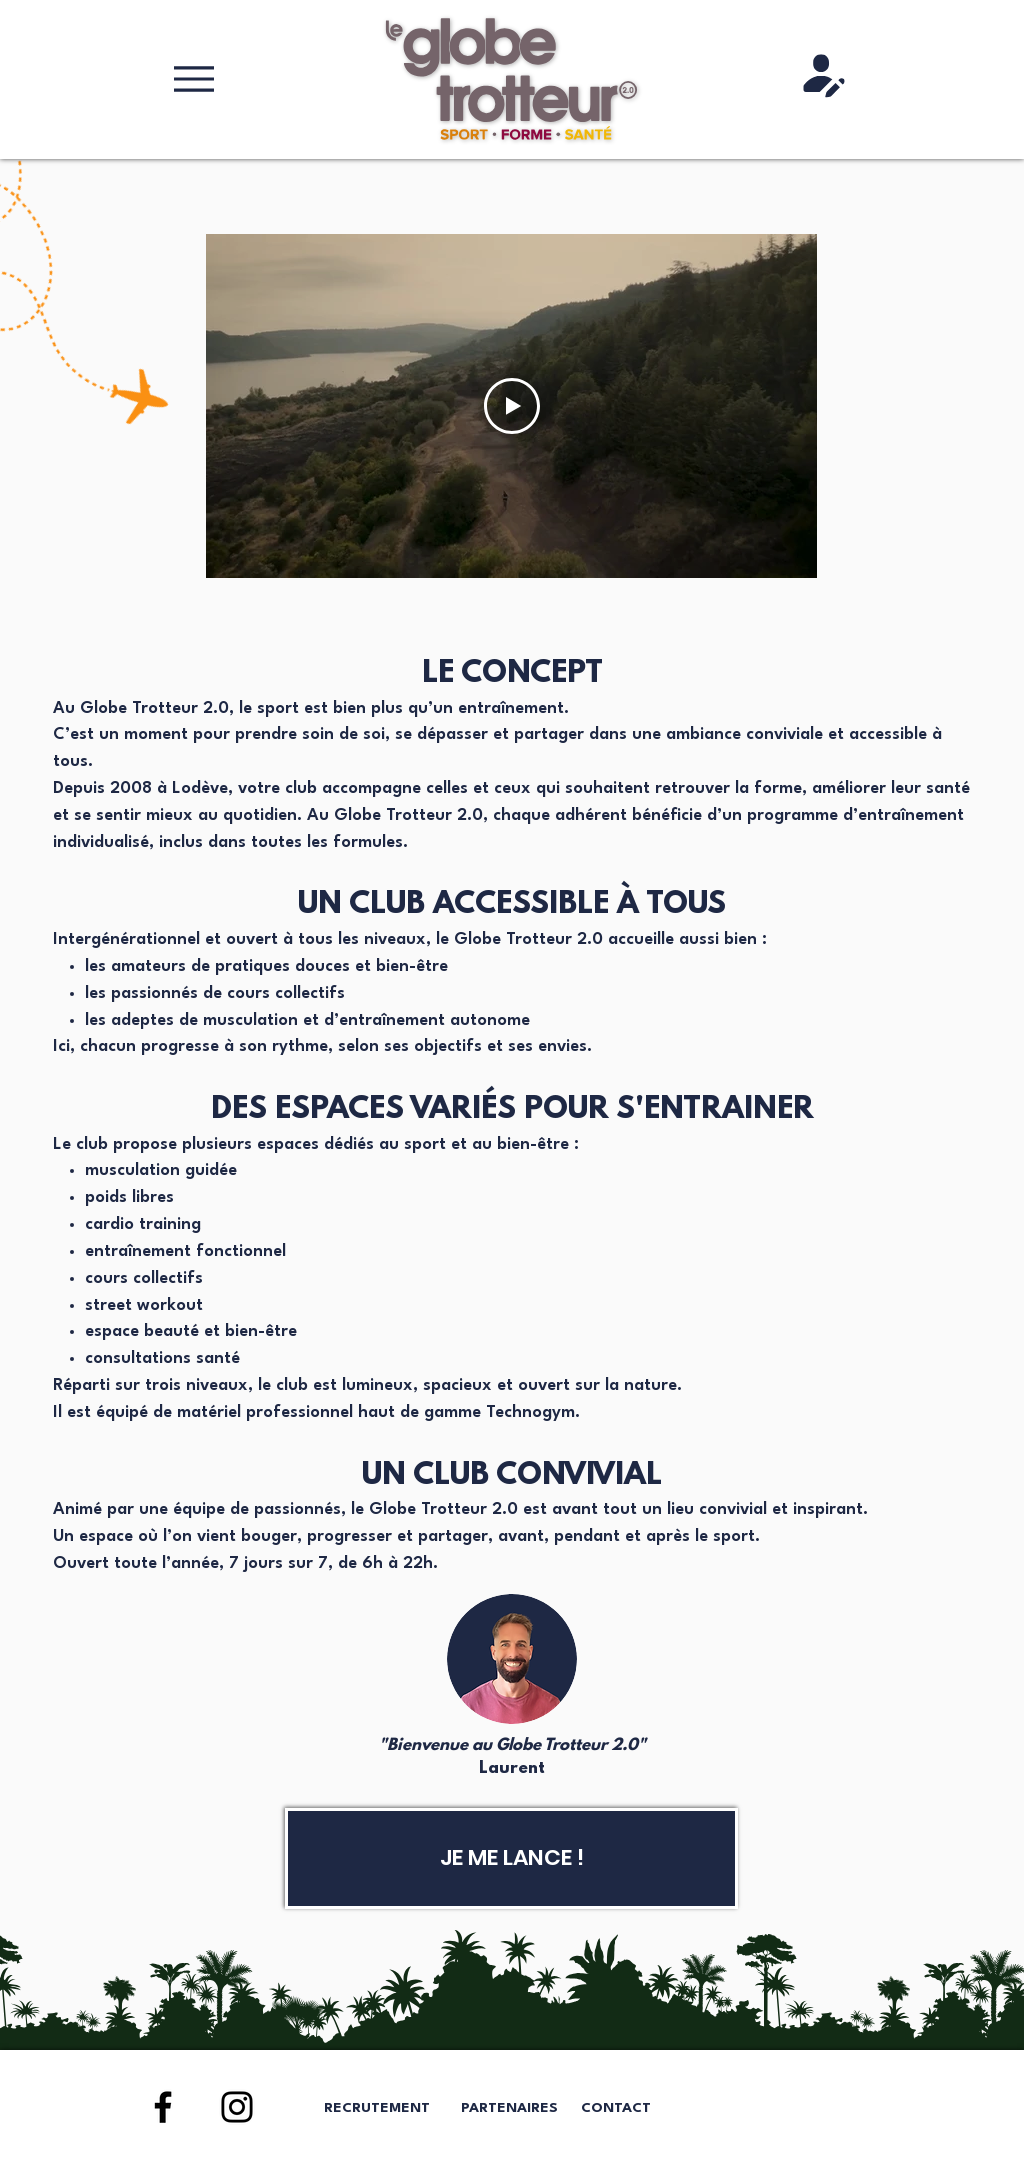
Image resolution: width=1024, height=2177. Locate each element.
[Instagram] (237, 2107)
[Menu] (193, 78)
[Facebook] (163, 2107)
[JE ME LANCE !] (511, 1858)
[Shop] (824, 76)
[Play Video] (512, 406)
